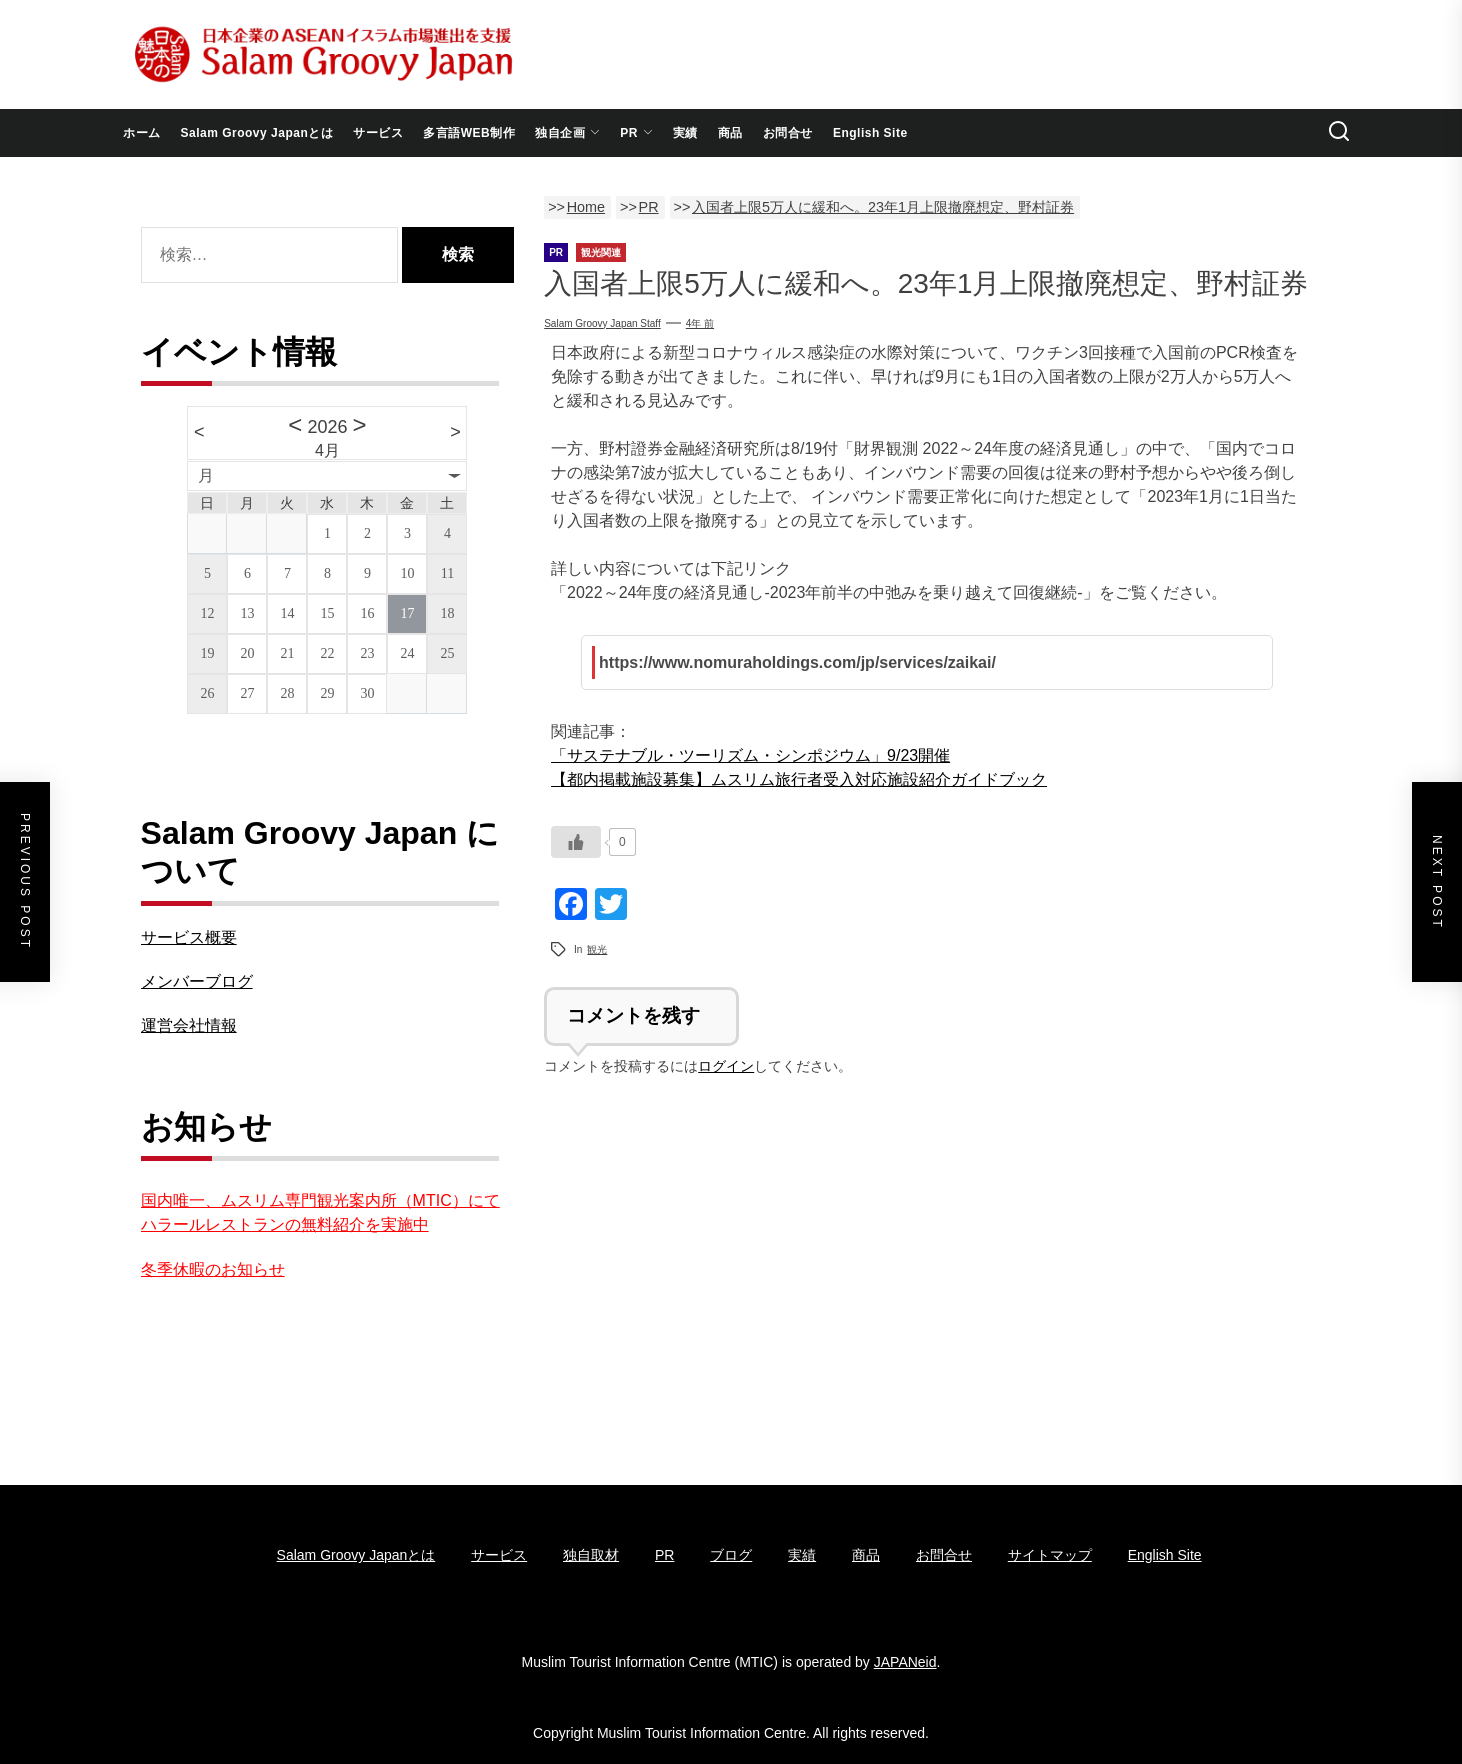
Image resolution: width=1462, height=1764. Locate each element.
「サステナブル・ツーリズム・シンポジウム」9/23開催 (750, 755)
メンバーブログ (197, 981)
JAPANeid (905, 1662)
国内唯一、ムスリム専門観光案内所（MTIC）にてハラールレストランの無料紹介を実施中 (320, 1212)
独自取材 (591, 1555)
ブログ (731, 1555)
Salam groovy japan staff (602, 323)
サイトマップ (1050, 1555)
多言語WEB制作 (469, 133)
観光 (597, 949)
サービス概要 (189, 937)
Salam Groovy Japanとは (257, 133)
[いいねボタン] (576, 842)
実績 (685, 133)
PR (636, 133)
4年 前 (700, 323)
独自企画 (567, 133)
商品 (730, 133)
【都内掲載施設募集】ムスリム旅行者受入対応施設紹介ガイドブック (799, 779)
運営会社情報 (189, 1025)
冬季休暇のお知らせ (213, 1269)
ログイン (726, 1066)
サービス (378, 133)
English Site (870, 133)
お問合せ (788, 133)
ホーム (142, 133)
